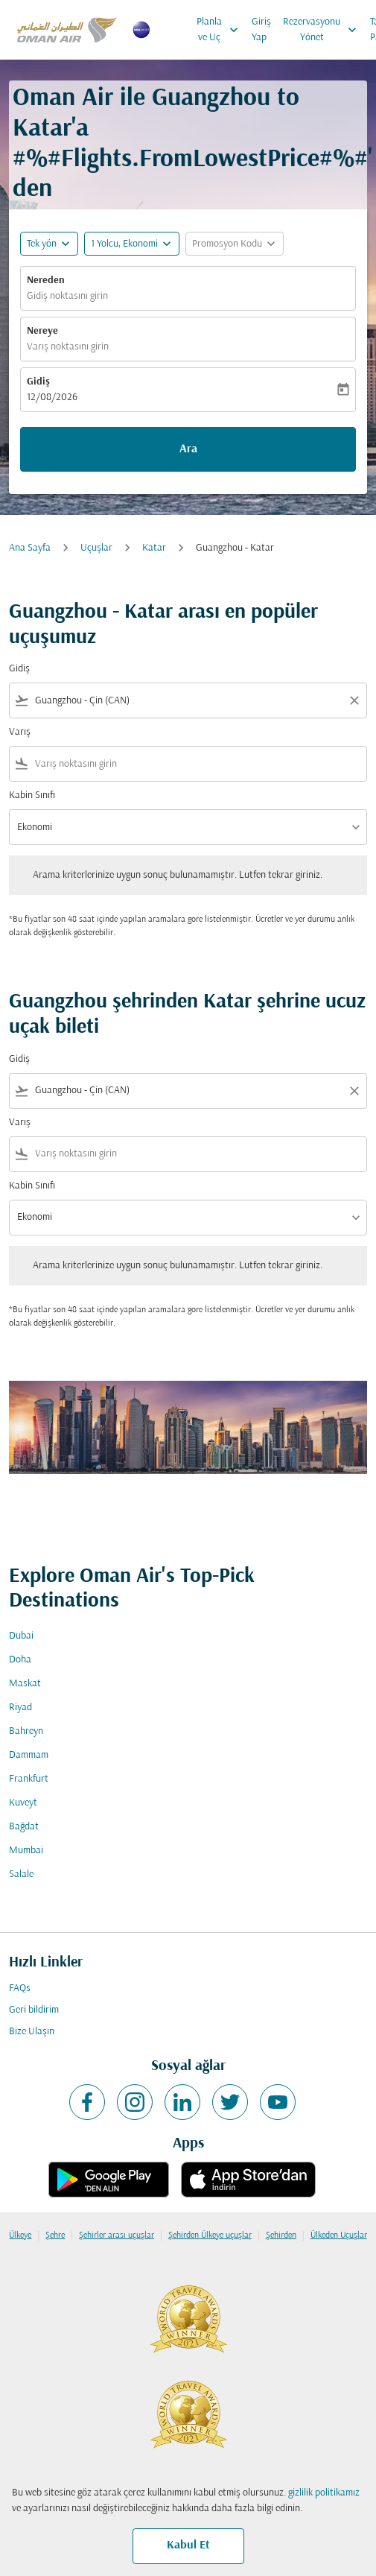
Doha (20, 1659)
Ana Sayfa (30, 548)
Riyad (20, 1707)
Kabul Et (188, 2545)
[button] (131, 244)
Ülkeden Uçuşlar (338, 2235)
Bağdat (24, 1826)
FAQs (20, 1988)
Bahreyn (26, 1731)
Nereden (46, 280)
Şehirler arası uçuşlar (116, 2235)
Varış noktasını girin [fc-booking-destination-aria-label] (68, 346)
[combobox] (188, 701)
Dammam (28, 1755)
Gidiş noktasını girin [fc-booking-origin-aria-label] (67, 296)
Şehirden (281, 2235)
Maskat (25, 1683)
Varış (20, 732)
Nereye (42, 331)
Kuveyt (23, 1802)
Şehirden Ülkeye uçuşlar (210, 2235)
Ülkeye (20, 2235)
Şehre (55, 2235)
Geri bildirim (34, 2010)
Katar (154, 548)
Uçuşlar (96, 548)
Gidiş (38, 381)
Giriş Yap (261, 29)
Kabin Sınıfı (32, 795)
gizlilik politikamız (324, 2493)
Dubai (21, 1636)
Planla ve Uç (221, 30)
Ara (188, 449)
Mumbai (26, 1850)
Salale (21, 1874)
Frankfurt (28, 1779)
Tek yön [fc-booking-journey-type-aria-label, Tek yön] (42, 244)
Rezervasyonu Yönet (323, 30)
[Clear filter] (353, 700)
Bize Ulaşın (31, 2031)
